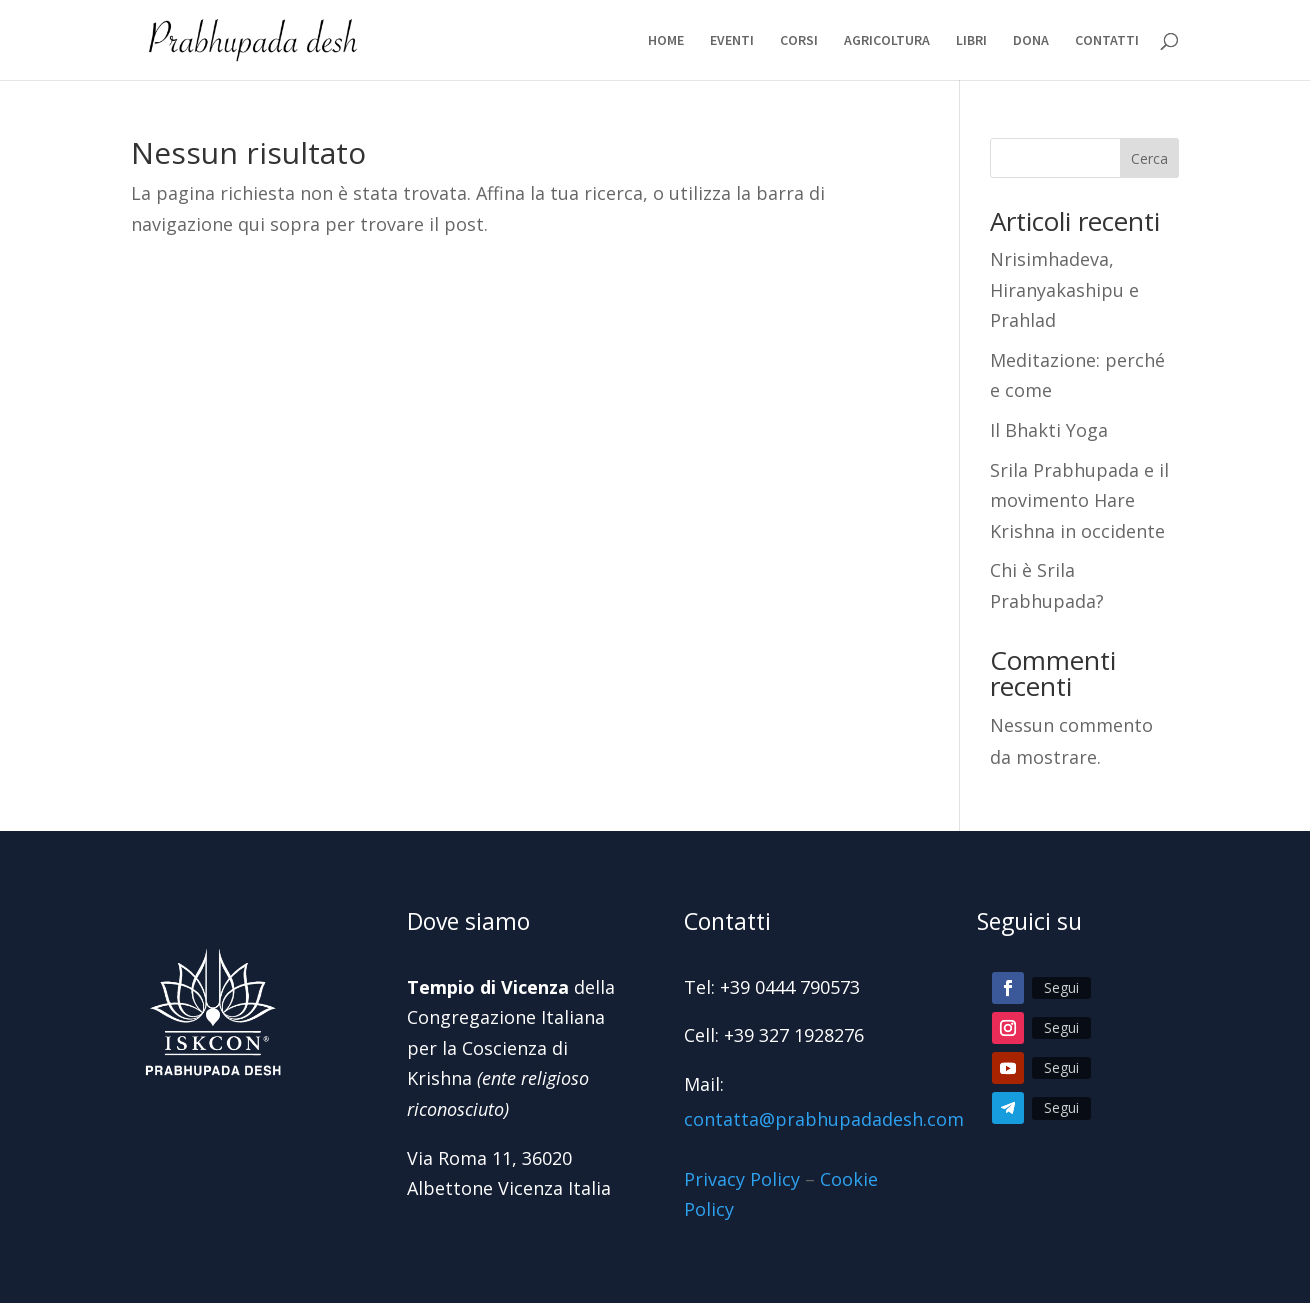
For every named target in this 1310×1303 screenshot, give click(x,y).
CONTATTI (1107, 41)
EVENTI (732, 41)
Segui (1061, 987)
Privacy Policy (742, 1179)
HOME (666, 41)
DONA (1031, 41)
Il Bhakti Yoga (1049, 430)
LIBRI (971, 41)
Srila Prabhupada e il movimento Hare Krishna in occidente (1079, 500)
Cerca (1149, 158)
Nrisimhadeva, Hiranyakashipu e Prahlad (1064, 289)
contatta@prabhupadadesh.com (824, 1119)
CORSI (799, 41)
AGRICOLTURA (887, 41)
